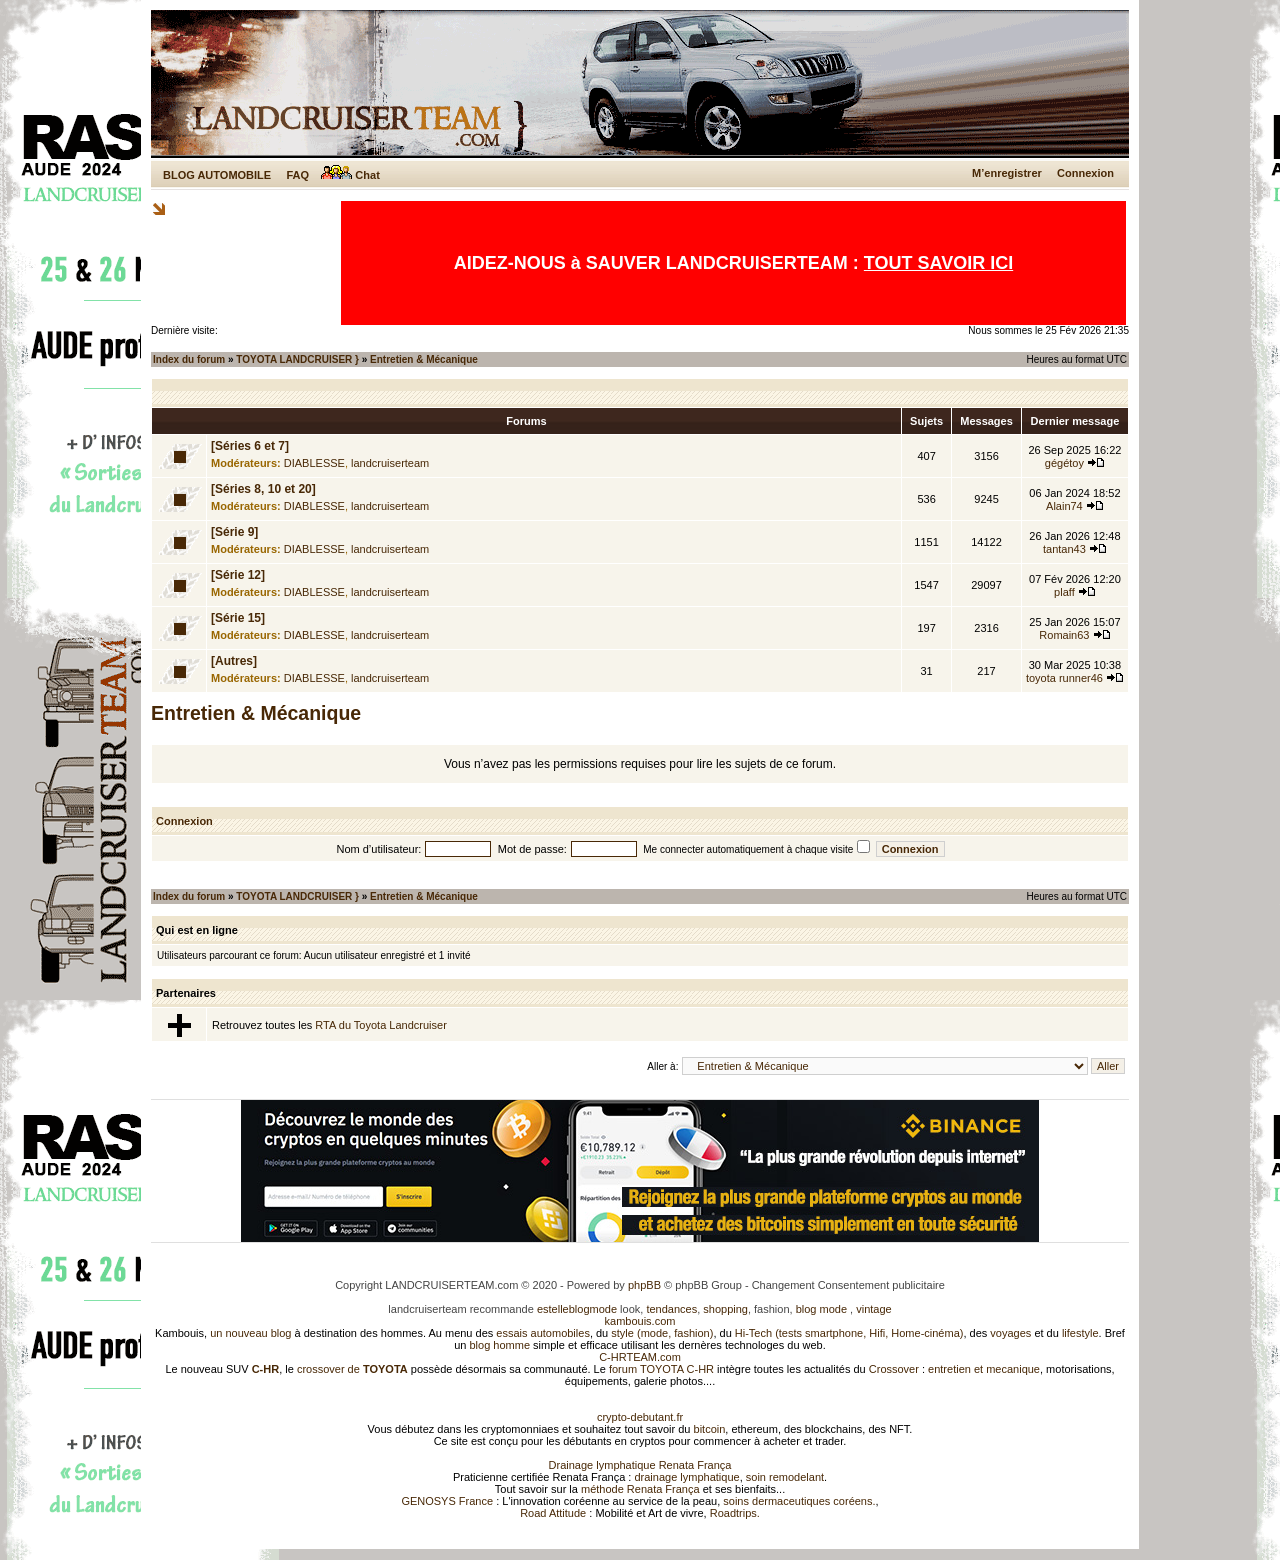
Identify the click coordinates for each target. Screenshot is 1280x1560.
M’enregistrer (1007, 173)
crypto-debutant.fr (640, 1417)
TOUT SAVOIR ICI (938, 263)
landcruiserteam (390, 463)
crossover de (351, 1369)
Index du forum (189, 359)
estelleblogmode (577, 1309)
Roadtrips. (735, 1513)
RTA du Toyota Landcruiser (380, 1025)
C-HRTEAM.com (640, 1357)
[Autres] (234, 661)
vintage (873, 1309)
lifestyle (1080, 1333)
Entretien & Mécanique (424, 359)
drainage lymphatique (686, 1477)
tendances (671, 1309)
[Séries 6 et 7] (250, 446)
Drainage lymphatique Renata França (640, 1465)
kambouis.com (640, 1321)
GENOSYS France (447, 1501)
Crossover (894, 1369)
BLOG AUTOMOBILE (217, 175)
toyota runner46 (1064, 678)
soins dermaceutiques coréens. (799, 1501)
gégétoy (1064, 463)
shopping (725, 1309)
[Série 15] (238, 618)
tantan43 (1064, 549)
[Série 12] (238, 575)
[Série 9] (234, 532)
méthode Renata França (640, 1489)
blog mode (821, 1309)
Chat (350, 175)
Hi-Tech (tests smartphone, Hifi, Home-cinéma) (849, 1333)
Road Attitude (553, 1513)
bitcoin (710, 1429)
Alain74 (1064, 506)
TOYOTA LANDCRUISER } (297, 359)
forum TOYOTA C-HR (661, 1369)
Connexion (1085, 173)
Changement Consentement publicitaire (848, 1285)
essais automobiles (543, 1333)
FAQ (297, 175)
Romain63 (1064, 635)
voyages (1010, 1333)
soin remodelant (785, 1477)
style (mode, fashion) (662, 1333)
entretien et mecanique (984, 1369)
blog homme (500, 1345)
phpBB (644, 1285)
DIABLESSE (314, 463)
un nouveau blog (250, 1333)
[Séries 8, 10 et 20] (263, 489)
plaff (1064, 592)
